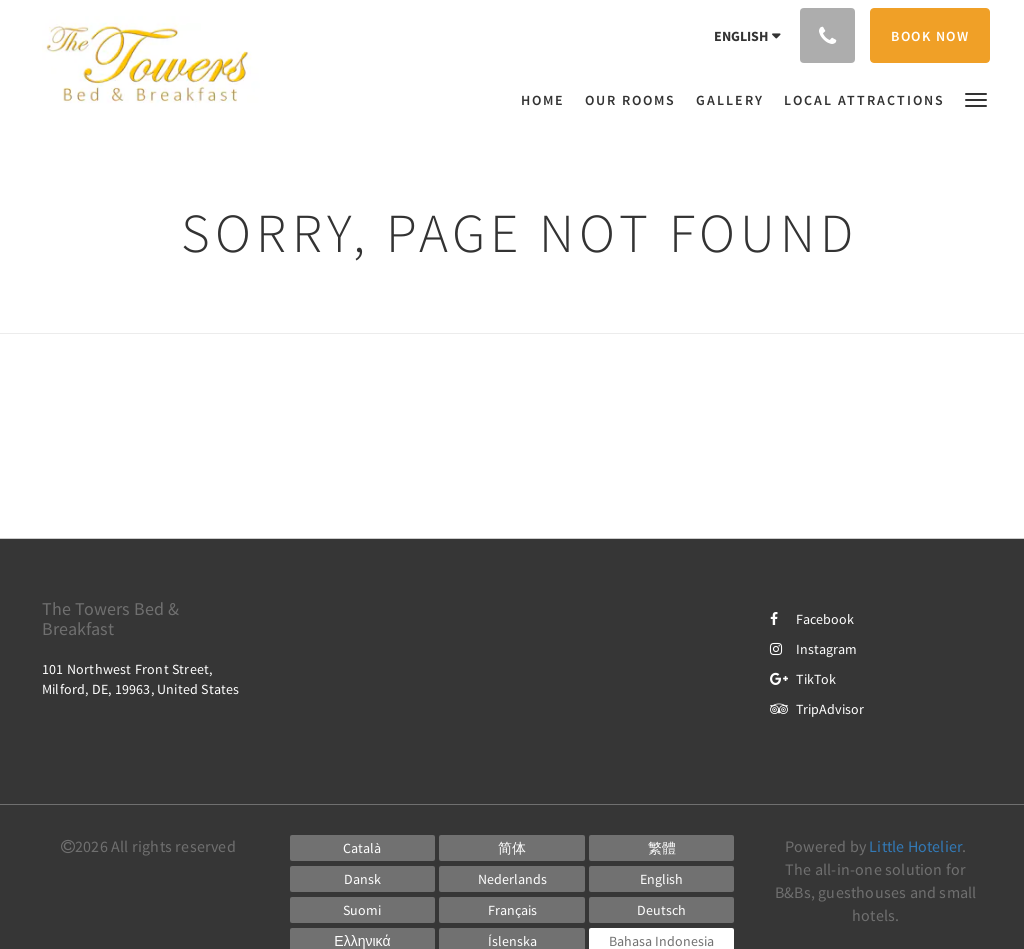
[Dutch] (512, 879)
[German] (662, 910)
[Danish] (363, 879)
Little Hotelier (915, 846)
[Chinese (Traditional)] (662, 848)
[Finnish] (363, 910)
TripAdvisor (817, 709)
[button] (976, 98)
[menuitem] (548, 100)
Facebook (812, 619)
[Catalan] (363, 848)
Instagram (813, 649)
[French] (512, 910)
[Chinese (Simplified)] (512, 848)
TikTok (803, 679)
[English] (662, 879)
